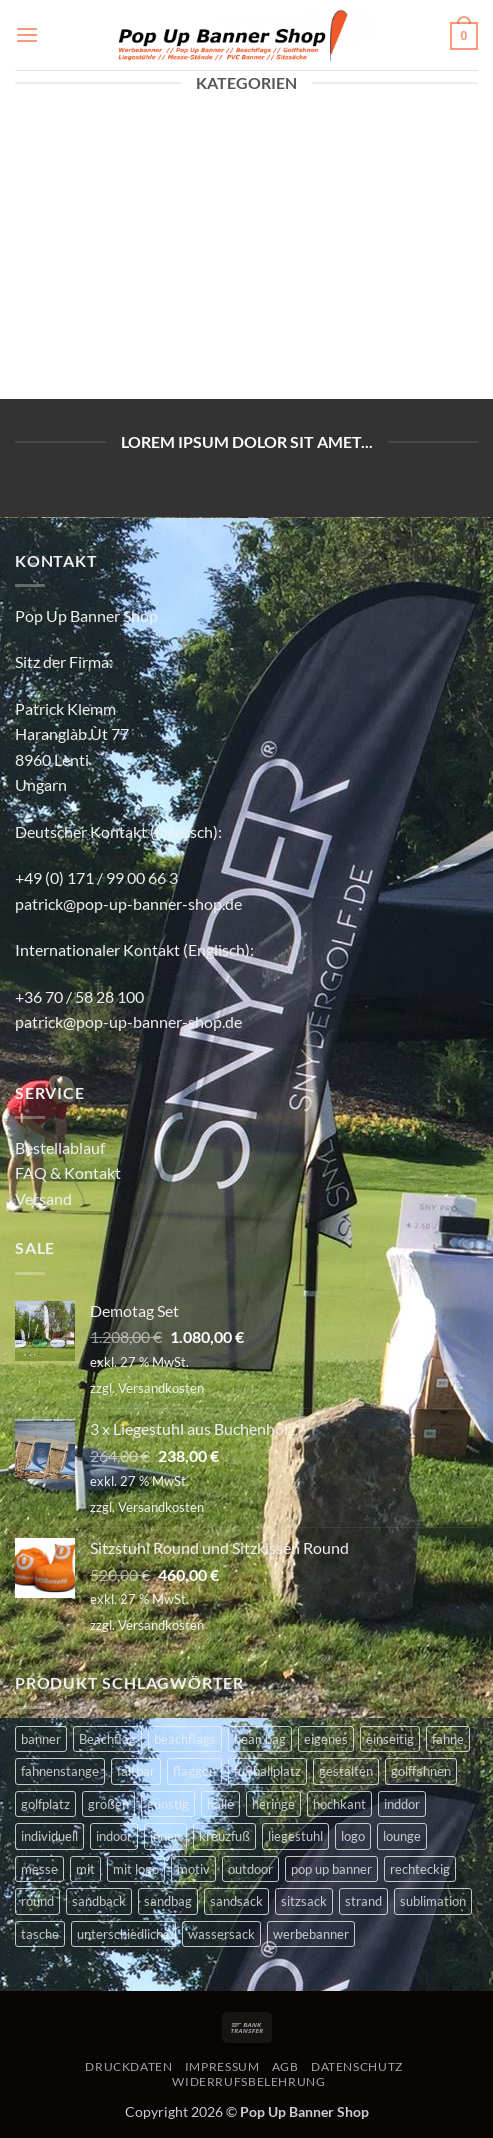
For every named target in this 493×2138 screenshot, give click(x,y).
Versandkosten (161, 1388)
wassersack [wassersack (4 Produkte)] (221, 1934)
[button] (27, 34)
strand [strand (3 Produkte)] (363, 1901)
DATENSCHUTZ (357, 2066)
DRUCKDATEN (128, 2066)
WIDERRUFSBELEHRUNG (248, 2081)
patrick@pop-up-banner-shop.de (128, 903)
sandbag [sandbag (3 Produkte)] (168, 1901)
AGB (285, 2066)
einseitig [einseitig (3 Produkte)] (390, 1739)
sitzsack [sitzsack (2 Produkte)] (304, 1901)
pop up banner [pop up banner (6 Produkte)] (331, 1869)
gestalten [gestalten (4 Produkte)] (346, 1771)
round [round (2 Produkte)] (37, 1901)
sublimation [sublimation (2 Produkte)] (433, 1901)
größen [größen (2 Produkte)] (108, 1804)
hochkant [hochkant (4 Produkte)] (339, 1804)
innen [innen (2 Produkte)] (165, 1836)
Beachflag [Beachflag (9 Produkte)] (107, 1739)
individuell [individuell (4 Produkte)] (49, 1836)
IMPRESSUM (222, 2066)
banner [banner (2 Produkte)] (41, 1739)
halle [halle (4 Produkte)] (220, 1804)
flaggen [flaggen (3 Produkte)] (194, 1771)
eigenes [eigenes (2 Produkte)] (326, 1739)
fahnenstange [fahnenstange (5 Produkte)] (60, 1771)
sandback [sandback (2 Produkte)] (99, 1901)
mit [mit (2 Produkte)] (85, 1869)
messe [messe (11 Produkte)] (39, 1869)
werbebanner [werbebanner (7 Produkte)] (311, 1934)
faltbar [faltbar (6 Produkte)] (136, 1771)
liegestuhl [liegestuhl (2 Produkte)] (295, 1836)
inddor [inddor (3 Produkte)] (402, 1804)
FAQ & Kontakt (68, 1172)
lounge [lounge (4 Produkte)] (402, 1836)
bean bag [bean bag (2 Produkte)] (260, 1739)
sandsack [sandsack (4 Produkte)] (236, 1901)
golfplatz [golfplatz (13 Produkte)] (45, 1804)
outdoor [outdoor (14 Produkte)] (250, 1869)
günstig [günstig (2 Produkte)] (168, 1804)
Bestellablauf (60, 1147)
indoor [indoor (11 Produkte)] (114, 1836)
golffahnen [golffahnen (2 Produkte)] (421, 1771)
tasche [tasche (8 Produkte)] (40, 1934)
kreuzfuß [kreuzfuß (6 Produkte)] (224, 1836)
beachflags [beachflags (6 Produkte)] (185, 1739)
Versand (43, 1198)
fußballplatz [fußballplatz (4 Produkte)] (267, 1771)
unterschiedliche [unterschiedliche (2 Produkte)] (123, 1934)
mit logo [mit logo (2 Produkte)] (136, 1869)
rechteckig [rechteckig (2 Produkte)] (420, 1869)
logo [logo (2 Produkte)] (353, 1836)
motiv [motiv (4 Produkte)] (193, 1869)
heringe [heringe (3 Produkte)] (273, 1804)
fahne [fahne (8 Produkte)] (448, 1739)
